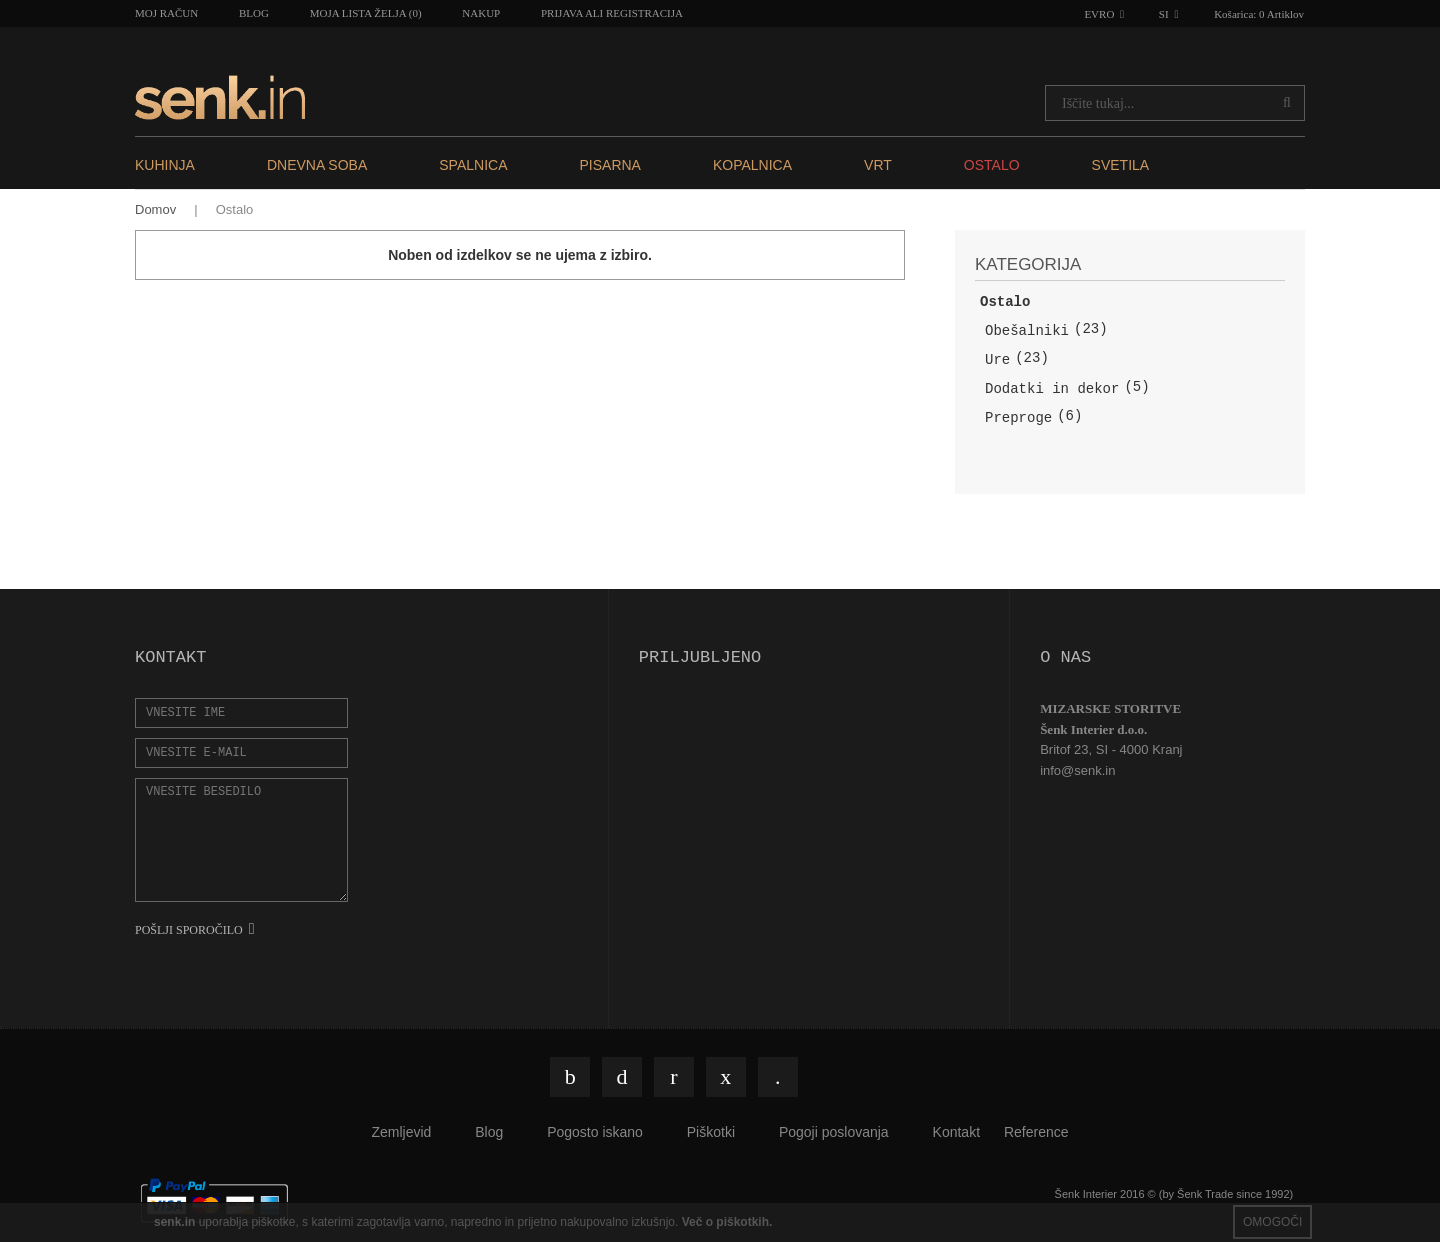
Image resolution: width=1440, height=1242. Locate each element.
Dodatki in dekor (1052, 389)
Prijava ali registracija (612, 13)
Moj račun (166, 13)
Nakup (481, 13)
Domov (155, 209)
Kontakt (956, 1132)
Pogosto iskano (595, 1132)
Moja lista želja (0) (366, 13)
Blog (254, 13)
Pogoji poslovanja (834, 1132)
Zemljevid (401, 1132)
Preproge (1018, 418)
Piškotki (711, 1132)
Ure (997, 360)
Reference (1036, 1132)
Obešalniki (1027, 331)
